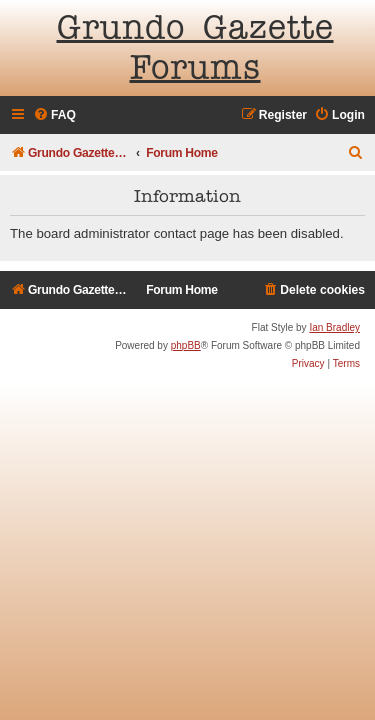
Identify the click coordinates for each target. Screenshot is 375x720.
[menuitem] (54, 115)
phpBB (186, 345)
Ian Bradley (334, 327)
